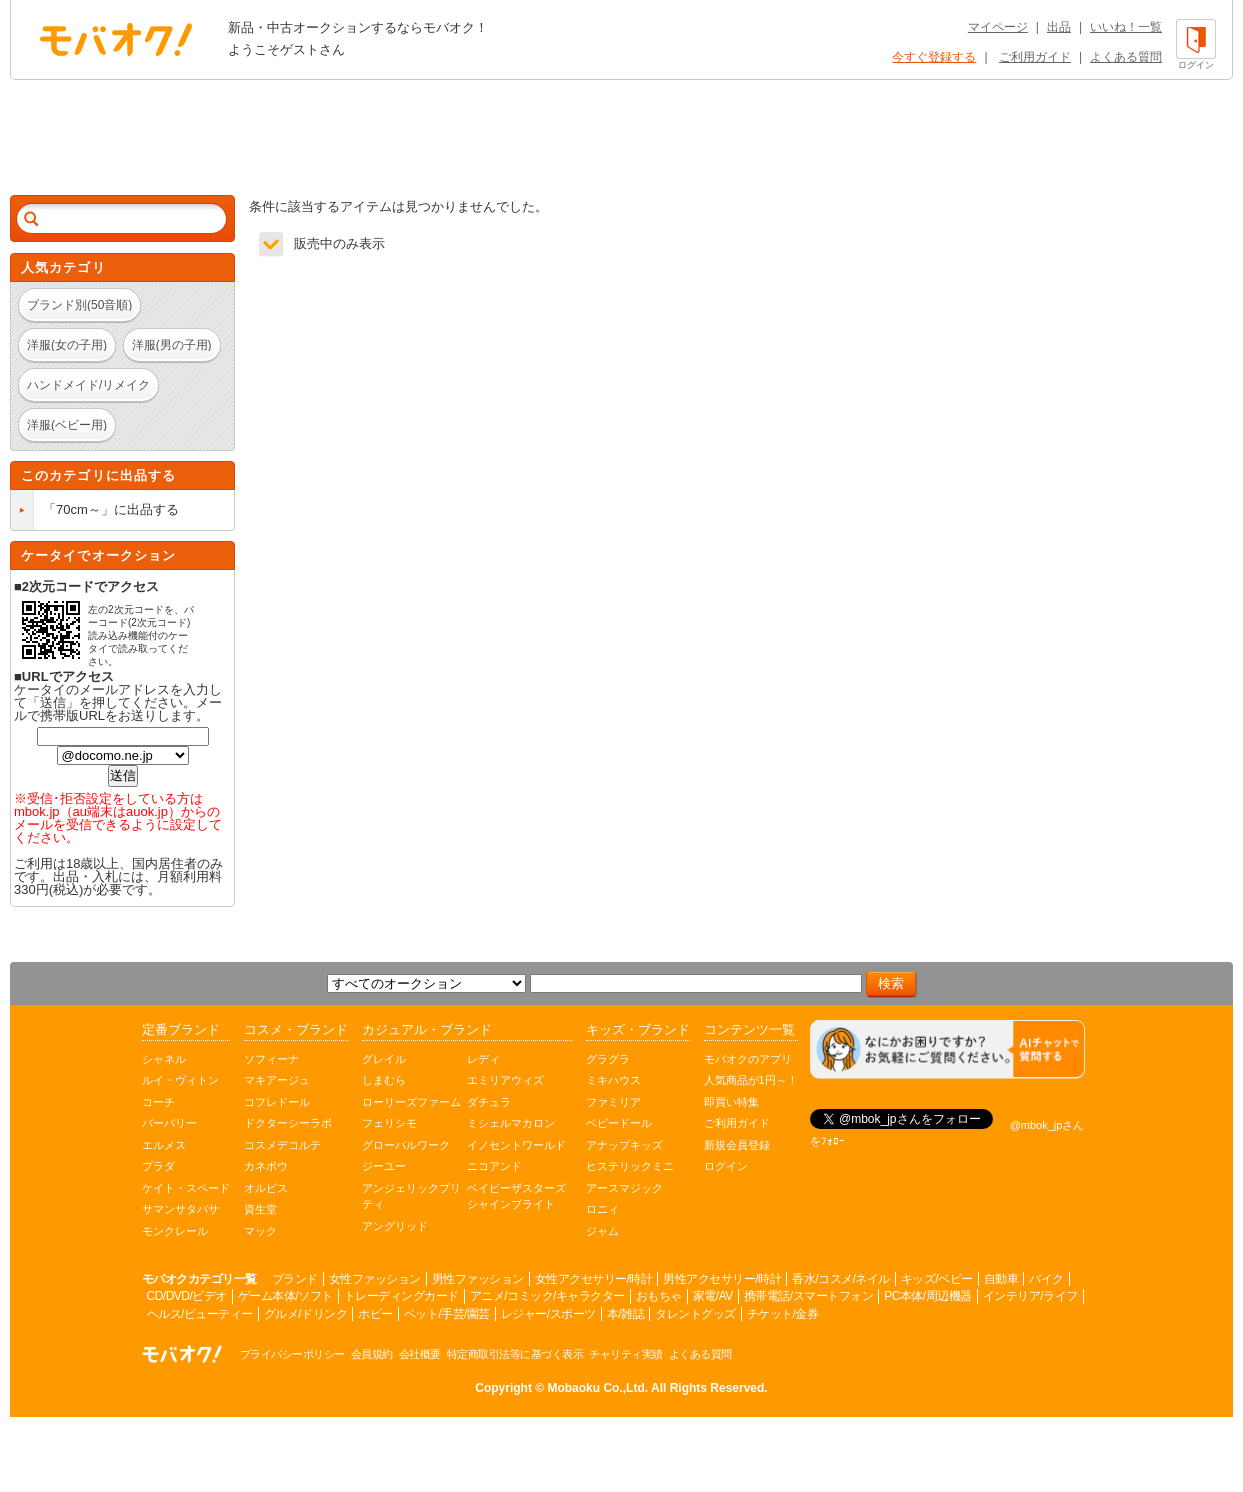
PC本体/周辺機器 (928, 1296)
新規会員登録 (737, 1145)
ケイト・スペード (186, 1188)
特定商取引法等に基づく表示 (515, 1354)
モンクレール (175, 1231)
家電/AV (713, 1296)
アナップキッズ (624, 1145)
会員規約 (372, 1354)
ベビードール (619, 1123)
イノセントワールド (516, 1145)
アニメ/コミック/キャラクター (547, 1296)
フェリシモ (389, 1123)
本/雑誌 (625, 1314)
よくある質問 (1126, 57)
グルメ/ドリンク (305, 1314)
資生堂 (260, 1209)
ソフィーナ (271, 1059)
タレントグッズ (695, 1314)
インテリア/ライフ (1030, 1296)
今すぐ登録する (934, 57)
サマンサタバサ (180, 1209)
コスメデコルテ (282, 1145)
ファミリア (613, 1102)
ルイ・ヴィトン (180, 1080)
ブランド (295, 1279)
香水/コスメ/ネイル (841, 1279)
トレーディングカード (401, 1296)
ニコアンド (494, 1166)
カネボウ (266, 1166)
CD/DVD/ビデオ (187, 1296)
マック (260, 1231)
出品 (1059, 27)
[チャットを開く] (947, 1049)
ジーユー (384, 1166)
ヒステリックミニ (630, 1166)
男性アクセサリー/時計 (722, 1279)
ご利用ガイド (1035, 57)
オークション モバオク (116, 39)
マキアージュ (277, 1080)
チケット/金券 (783, 1314)
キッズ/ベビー (937, 1279)
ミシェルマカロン (511, 1123)
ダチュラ (489, 1102)
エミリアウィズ (505, 1080)
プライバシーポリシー (292, 1354)
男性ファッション (478, 1279)
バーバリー (169, 1123)
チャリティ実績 (626, 1354)
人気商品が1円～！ (751, 1080)
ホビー (375, 1314)
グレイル (384, 1059)
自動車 (1001, 1279)
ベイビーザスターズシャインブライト (516, 1196)
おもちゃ (659, 1296)
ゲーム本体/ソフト (285, 1296)
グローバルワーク (406, 1145)
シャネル (164, 1059)
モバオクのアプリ (748, 1059)
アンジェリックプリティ (411, 1196)
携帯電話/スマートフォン (808, 1296)
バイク (1046, 1279)
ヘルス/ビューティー (200, 1314)
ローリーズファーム (411, 1102)
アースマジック (624, 1188)
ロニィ (602, 1209)
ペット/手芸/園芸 (447, 1314)
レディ (483, 1059)
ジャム (602, 1231)
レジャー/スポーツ (548, 1314)
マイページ (998, 27)
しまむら (384, 1080)
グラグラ (608, 1059)
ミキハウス (613, 1080)
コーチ (158, 1102)
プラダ (158, 1166)
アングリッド (395, 1226)
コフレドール (277, 1102)
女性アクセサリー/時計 (594, 1279)
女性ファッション (375, 1279)
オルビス (266, 1188)
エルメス (164, 1145)
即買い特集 (731, 1102)
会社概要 (420, 1354)
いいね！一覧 (1126, 27)
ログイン (726, 1166)
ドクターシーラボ (288, 1123)
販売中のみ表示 (339, 243)
